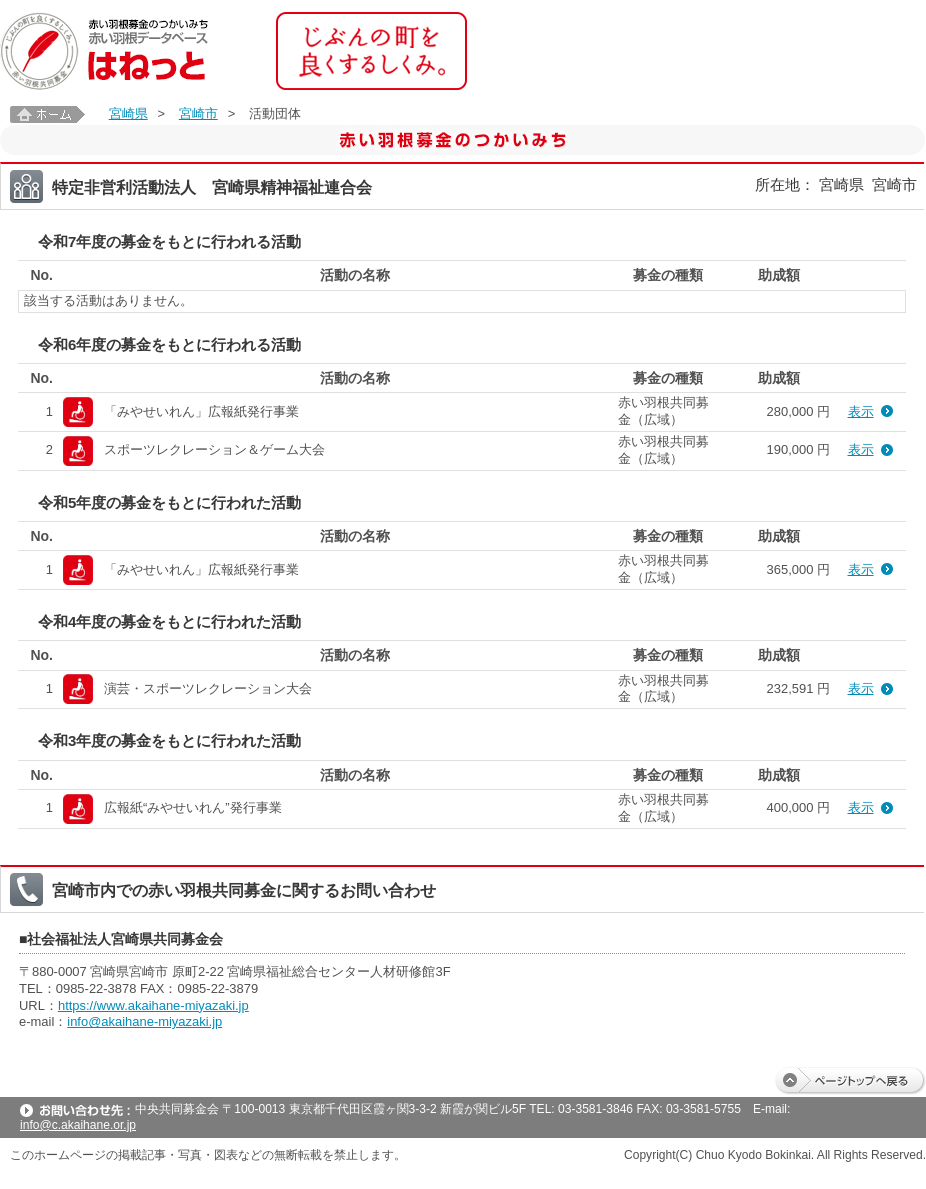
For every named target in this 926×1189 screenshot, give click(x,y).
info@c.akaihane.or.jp (78, 1125)
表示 (861, 411)
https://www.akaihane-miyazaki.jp (153, 1005)
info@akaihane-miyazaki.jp (144, 1021)
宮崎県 (128, 113)
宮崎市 (198, 113)
